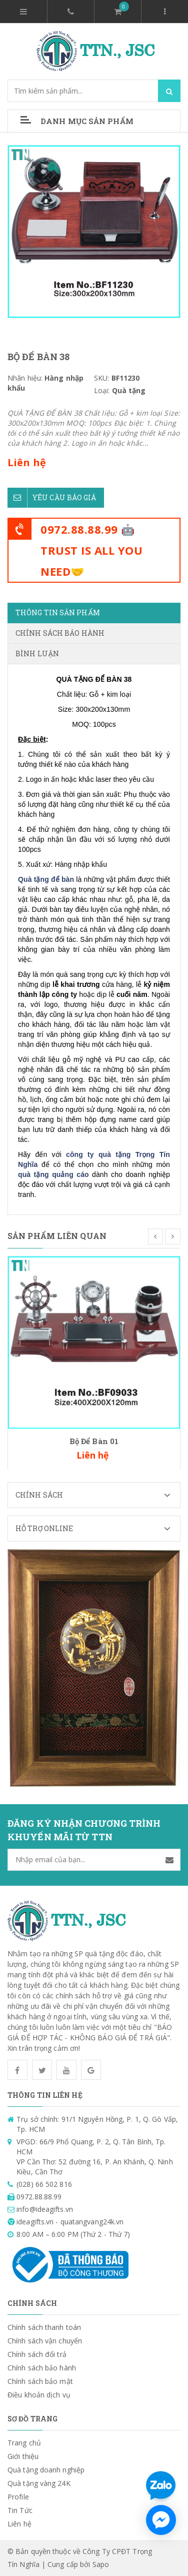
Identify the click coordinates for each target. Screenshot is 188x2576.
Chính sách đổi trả (37, 2354)
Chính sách (98, 1495)
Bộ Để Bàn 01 (94, 1441)
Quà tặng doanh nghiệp (46, 2469)
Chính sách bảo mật (40, 2381)
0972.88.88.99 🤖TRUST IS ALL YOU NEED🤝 (91, 550)
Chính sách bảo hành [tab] (60, 633)
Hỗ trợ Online (98, 1528)
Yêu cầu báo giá (52, 498)
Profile (18, 2496)
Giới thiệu (23, 2456)
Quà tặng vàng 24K (39, 2483)
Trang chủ (24, 2442)
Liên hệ (20, 2523)
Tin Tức (20, 2510)
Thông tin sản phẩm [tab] (58, 612)
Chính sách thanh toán (44, 2327)
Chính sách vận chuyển (45, 2340)
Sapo (100, 2564)
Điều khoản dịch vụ (39, 2394)
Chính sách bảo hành (42, 2367)
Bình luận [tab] (37, 653)
